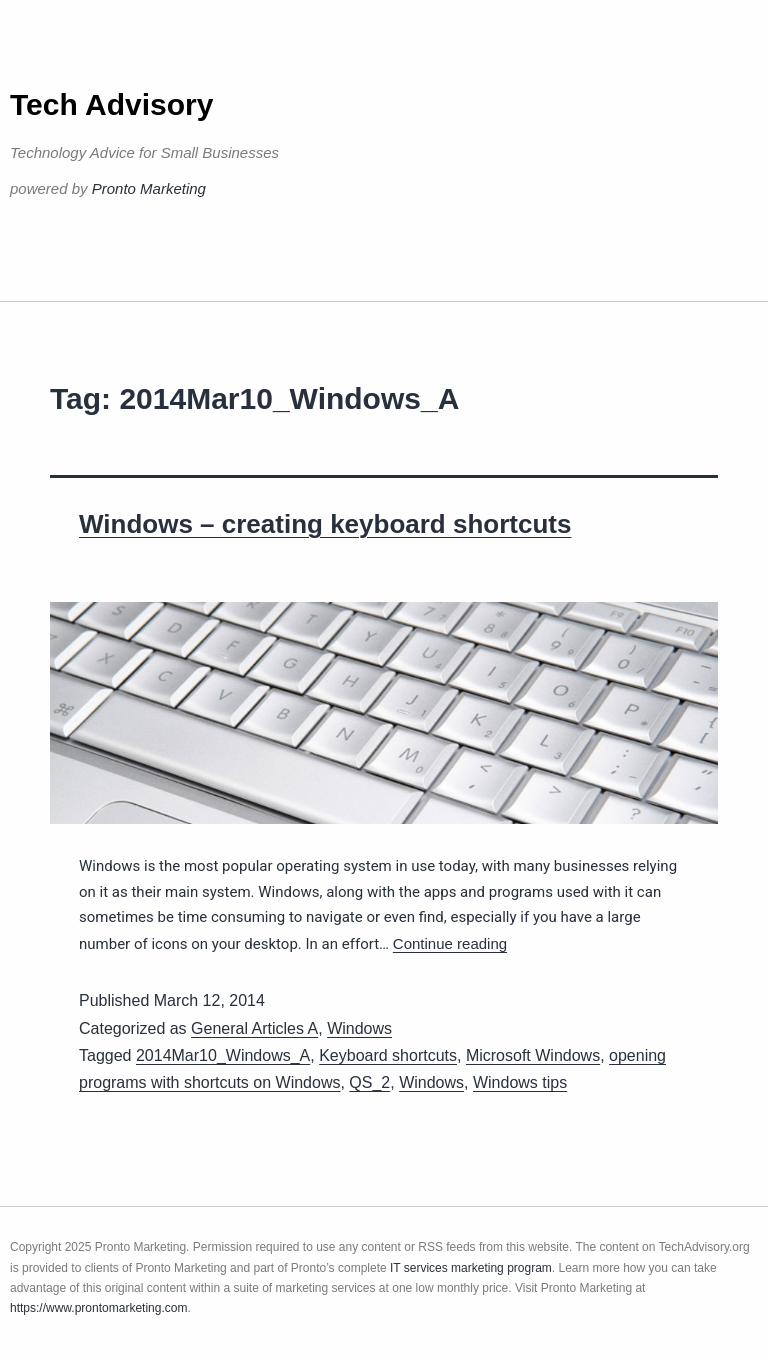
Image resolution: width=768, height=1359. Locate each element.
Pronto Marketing (149, 188)
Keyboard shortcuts (388, 1055)
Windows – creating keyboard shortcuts (325, 524)
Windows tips (520, 1082)
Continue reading (450, 943)
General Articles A (254, 1028)
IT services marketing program (471, 1268)
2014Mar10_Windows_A (223, 1055)
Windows (359, 1028)
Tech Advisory (111, 104)
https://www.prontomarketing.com (98, 1308)
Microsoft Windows (533, 1055)
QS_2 (369, 1082)
